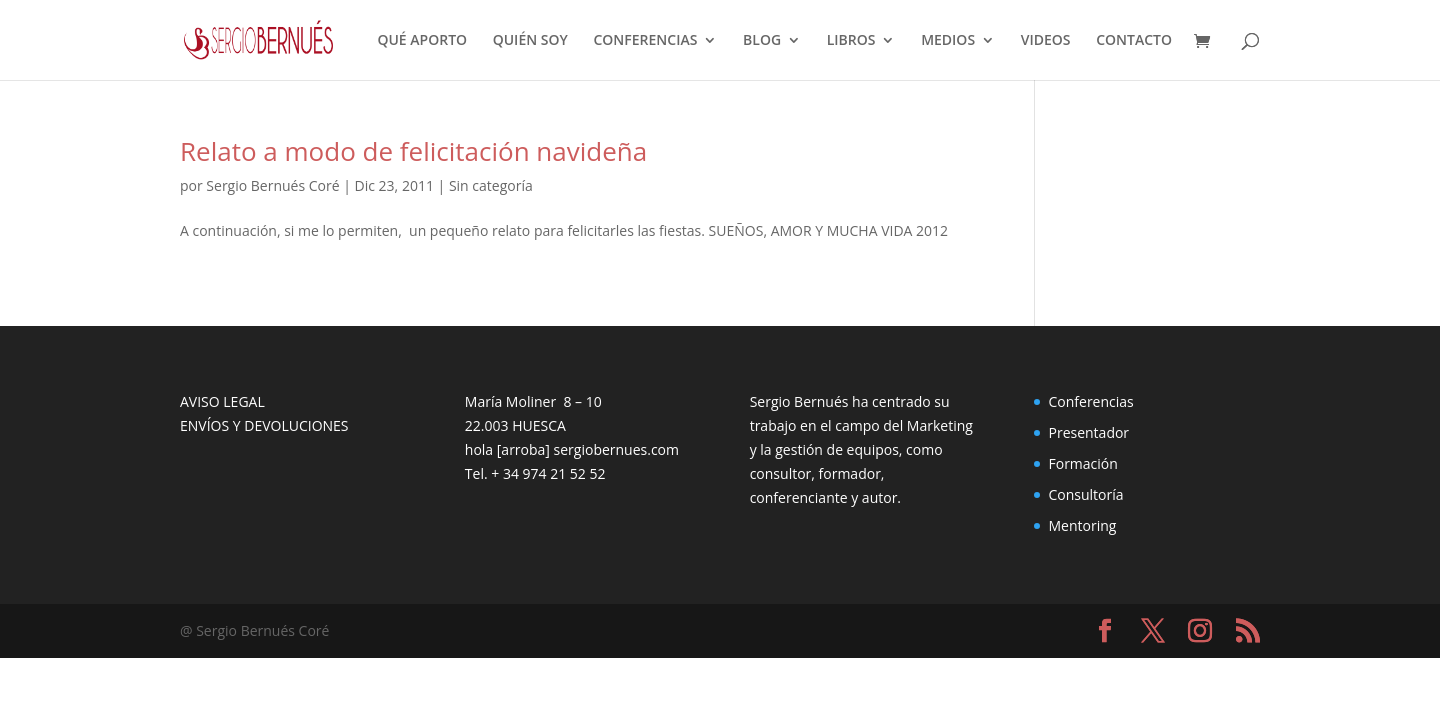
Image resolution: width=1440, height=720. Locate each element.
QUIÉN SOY (530, 41)
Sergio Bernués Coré (272, 185)
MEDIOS (948, 41)
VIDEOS (1046, 41)
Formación (1082, 463)
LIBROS (851, 41)
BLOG (762, 41)
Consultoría (1085, 494)
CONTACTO (1134, 41)
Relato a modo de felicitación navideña (413, 151)
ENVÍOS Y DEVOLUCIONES (264, 425)
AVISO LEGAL (222, 401)
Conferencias (1090, 401)
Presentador (1088, 432)
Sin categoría (491, 185)
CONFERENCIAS (645, 41)
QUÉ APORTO (422, 41)
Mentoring (1082, 525)
